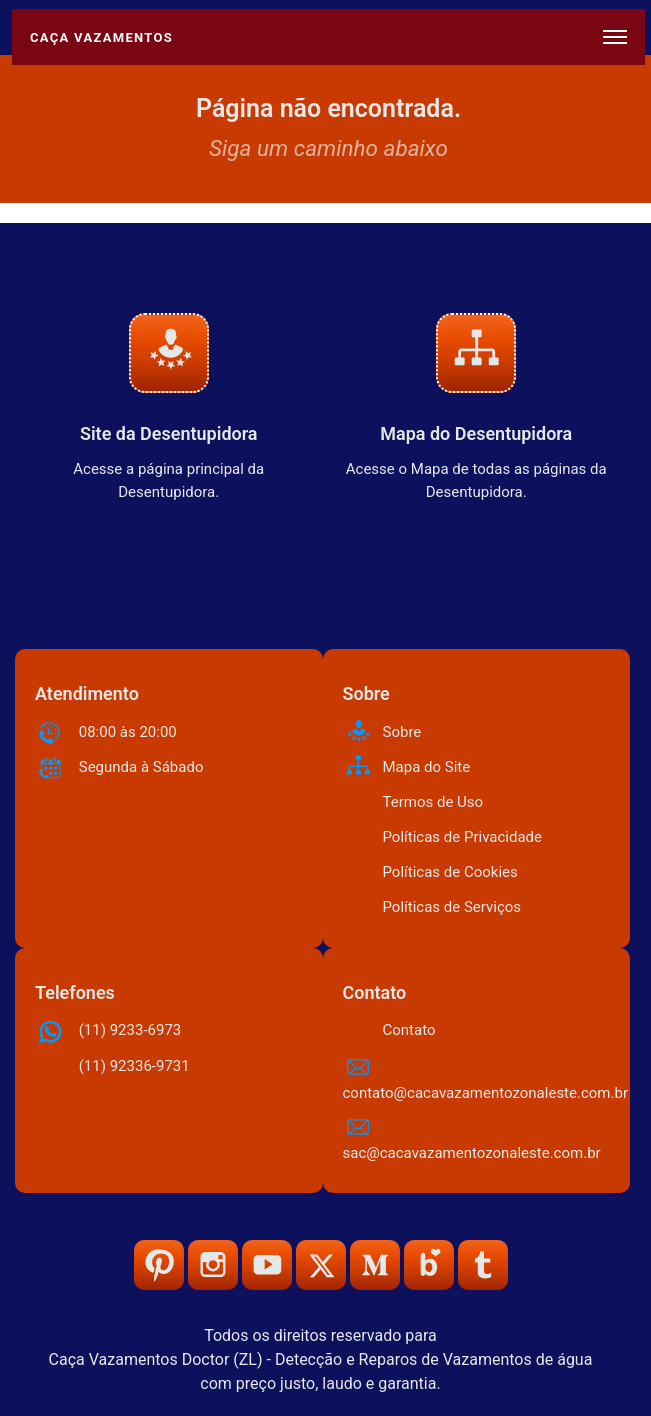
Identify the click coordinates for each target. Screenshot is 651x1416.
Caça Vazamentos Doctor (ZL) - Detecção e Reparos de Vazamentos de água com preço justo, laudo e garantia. (321, 1371)
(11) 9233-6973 (130, 1030)
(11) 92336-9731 (134, 1066)
